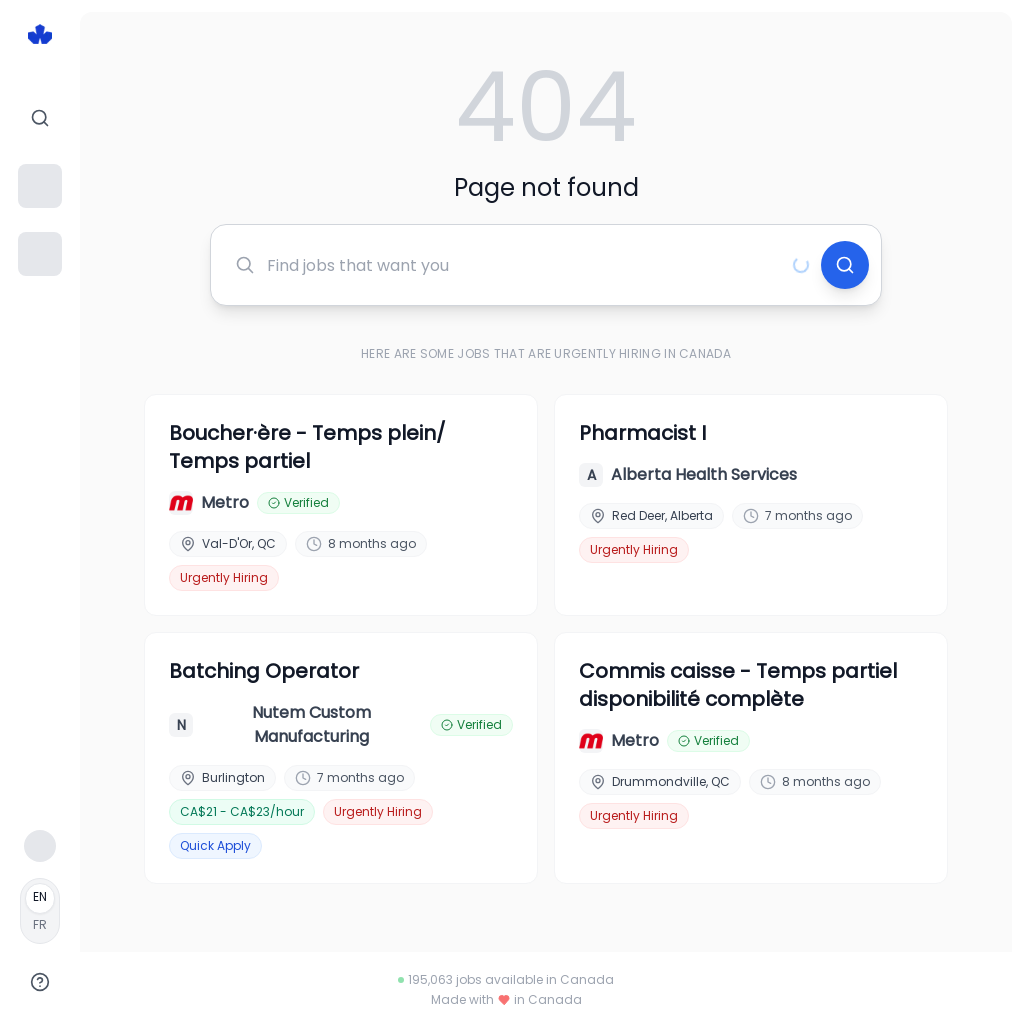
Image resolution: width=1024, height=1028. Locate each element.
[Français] (40, 911)
